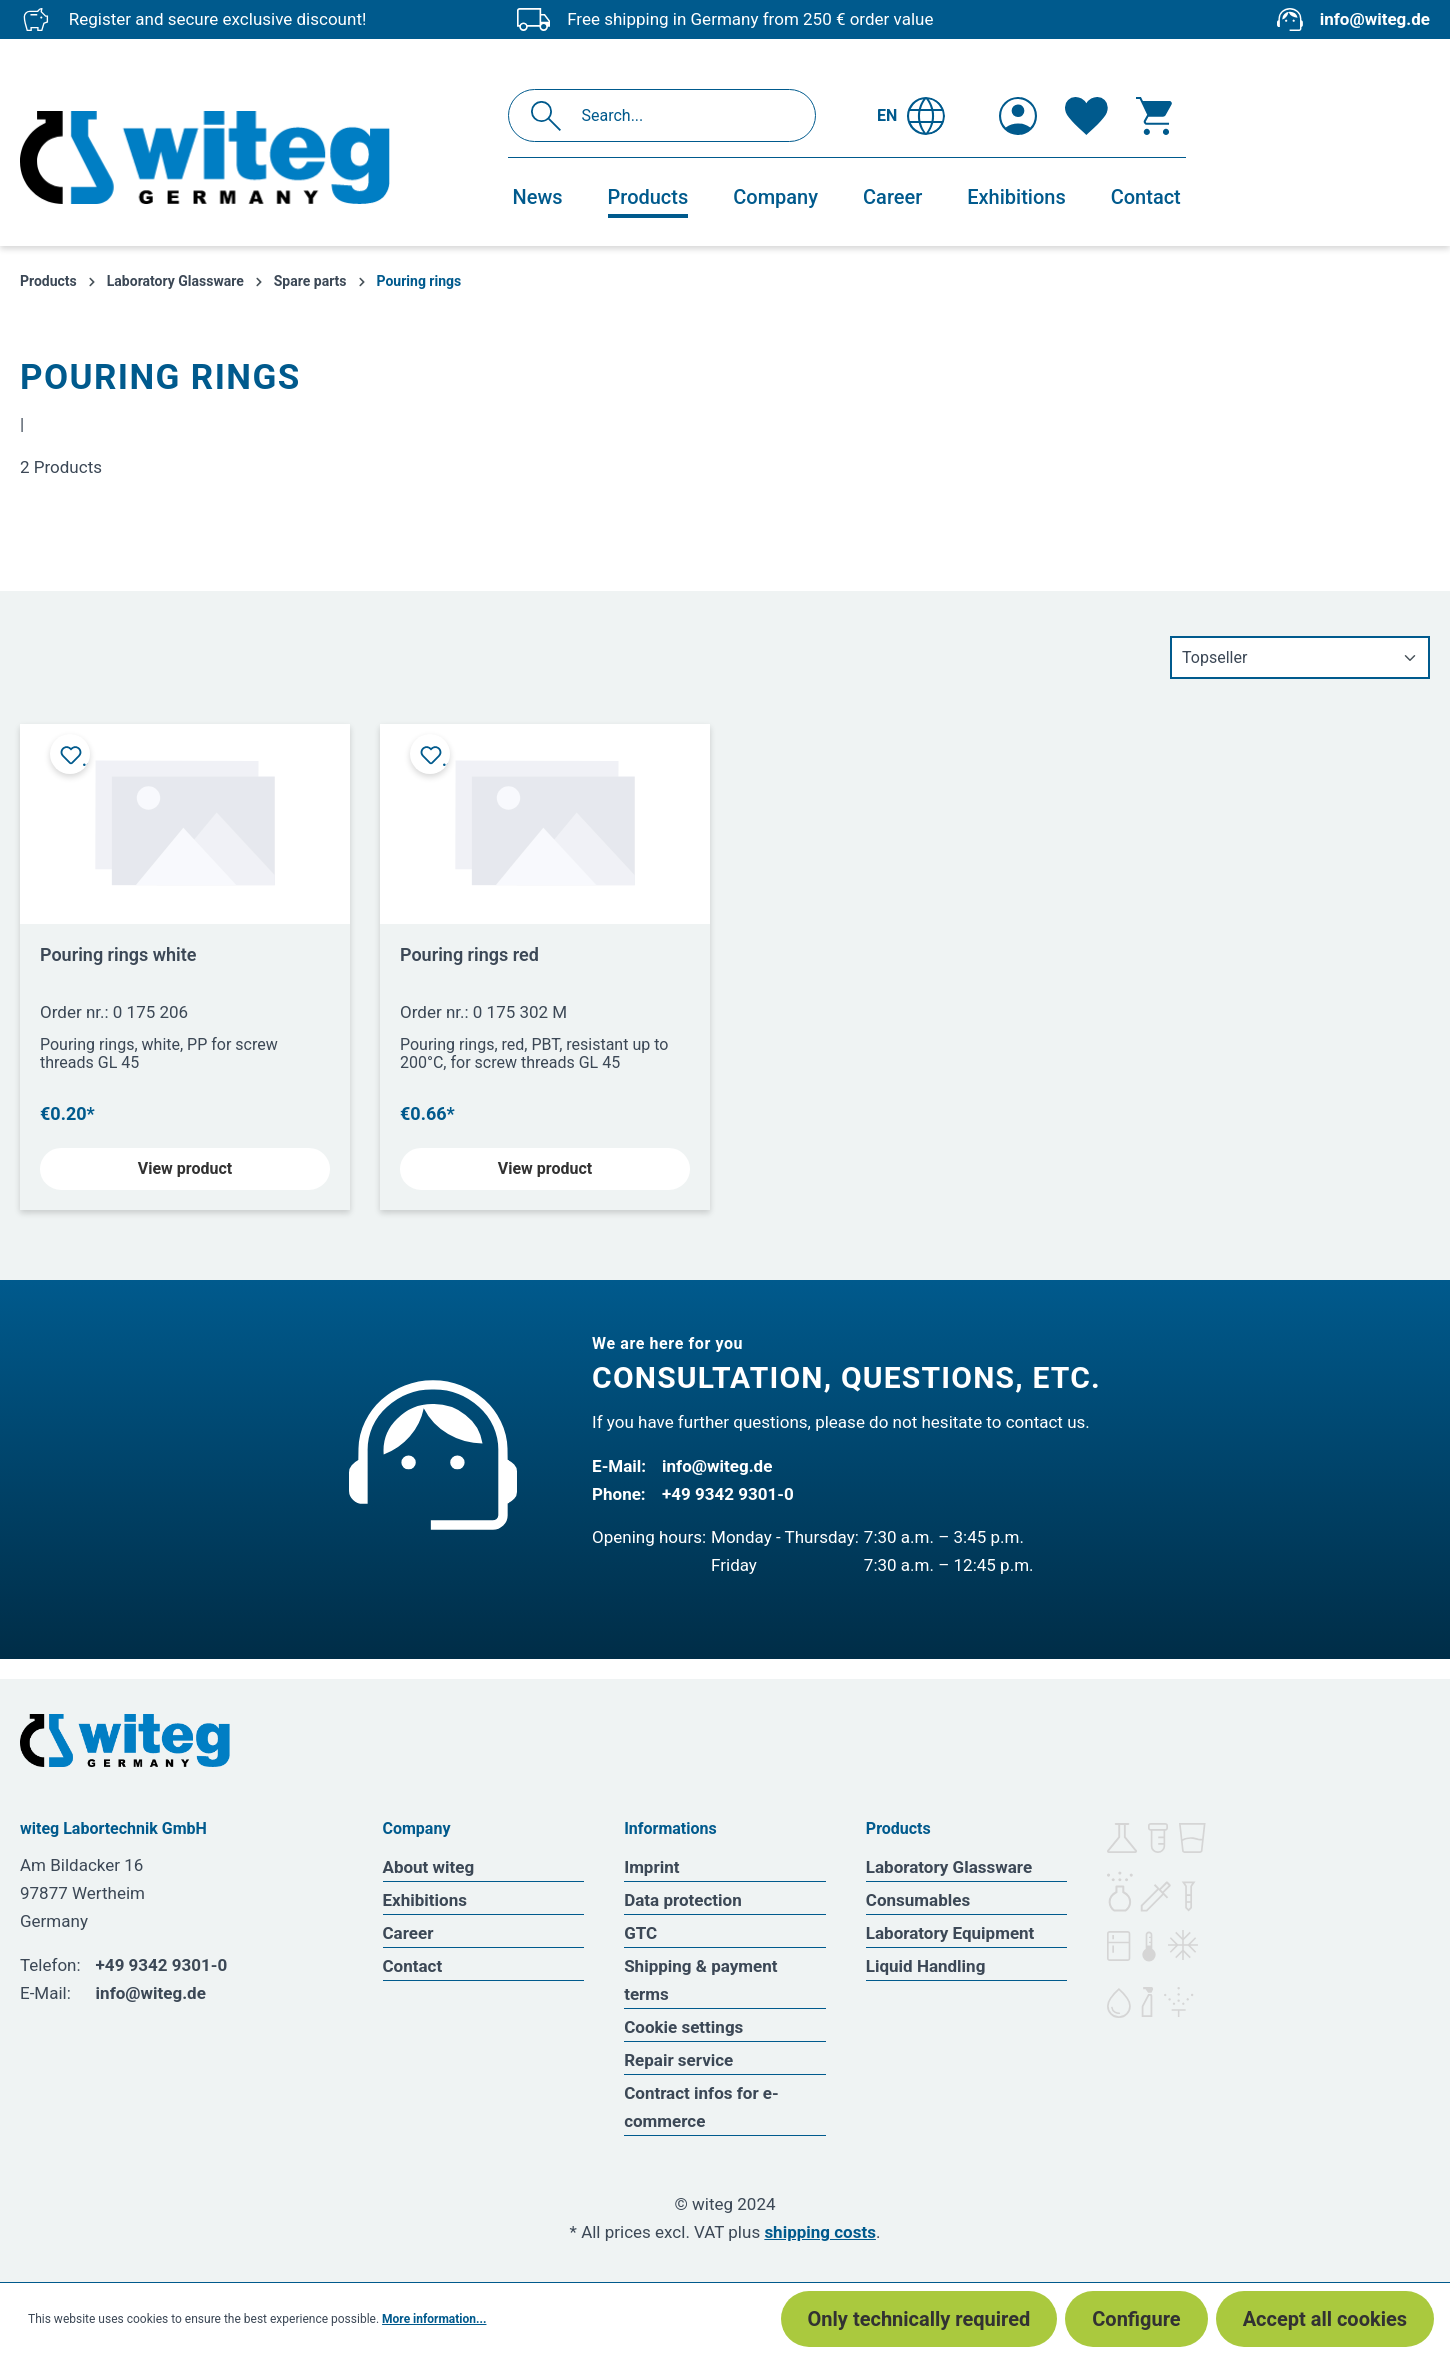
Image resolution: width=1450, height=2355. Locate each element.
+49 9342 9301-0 (728, 1494)
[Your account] (1018, 116)
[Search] (551, 115)
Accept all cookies (1325, 2319)
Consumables (918, 1900)
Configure (1136, 2319)
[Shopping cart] (1154, 116)
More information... (434, 2319)
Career (408, 1933)
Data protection (683, 1900)
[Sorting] (1300, 657)
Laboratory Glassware (949, 1867)
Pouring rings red (469, 954)
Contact (413, 1966)
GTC (640, 1933)
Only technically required (919, 2319)
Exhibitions (425, 1900)
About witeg (429, 1867)
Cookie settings (683, 2027)
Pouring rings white (118, 954)
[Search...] (683, 115)
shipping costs (820, 2232)
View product (185, 1168)
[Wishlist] (1086, 116)
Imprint (651, 1867)
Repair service (678, 2060)
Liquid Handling (926, 1966)
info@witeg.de (1375, 19)
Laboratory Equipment (950, 1933)
